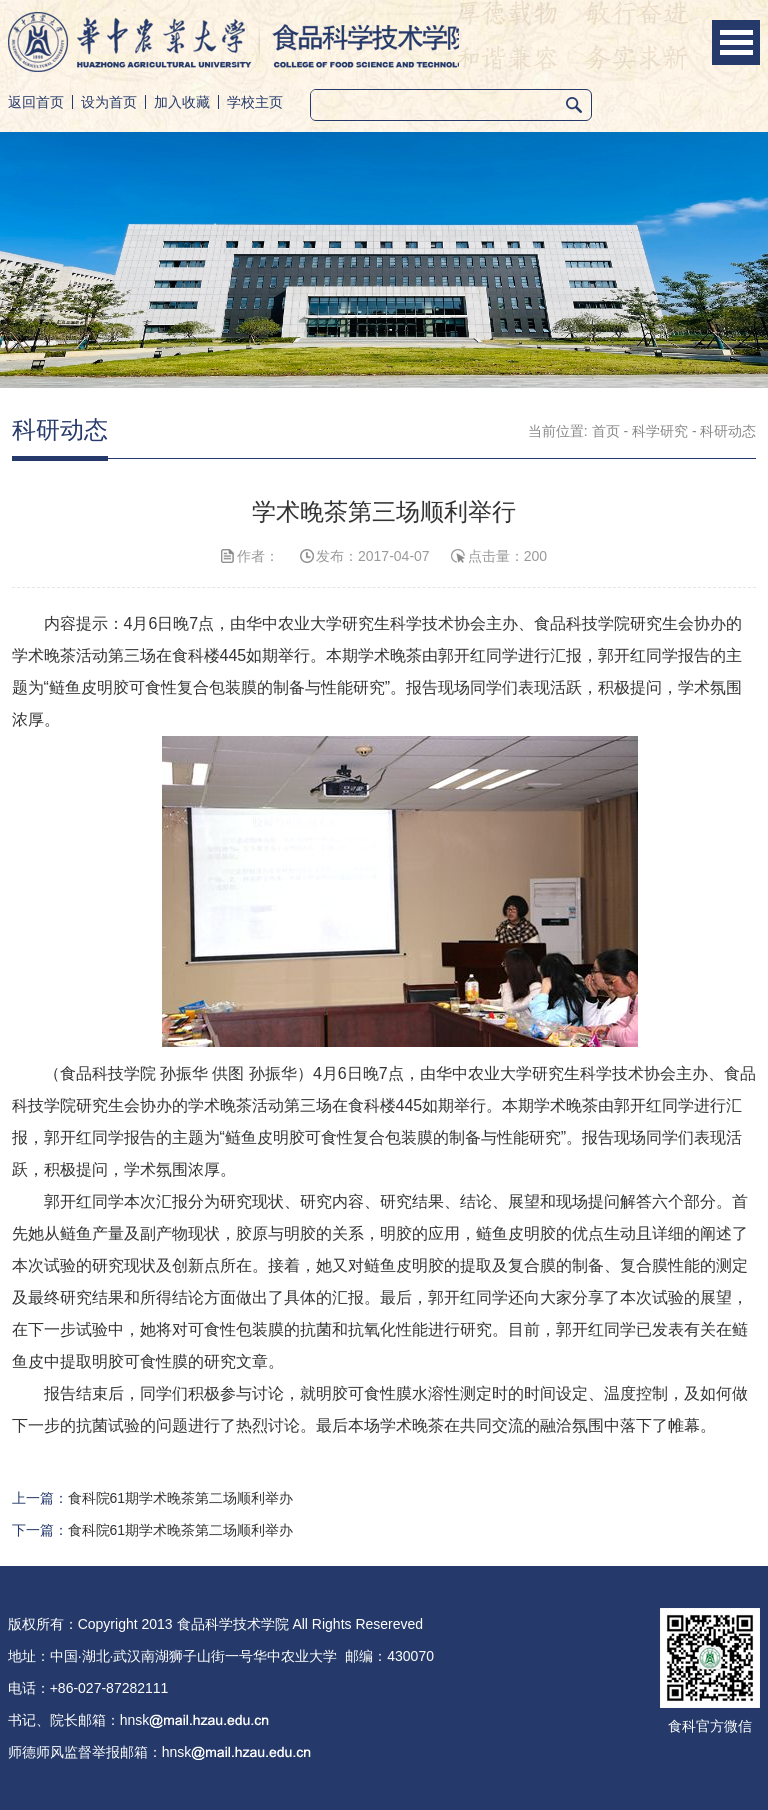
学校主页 (255, 102)
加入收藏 (182, 102)
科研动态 (728, 431)
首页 (606, 431)
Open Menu (736, 42)
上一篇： (153, 1498)
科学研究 (660, 431)
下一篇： (153, 1530)
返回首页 (36, 102)
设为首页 (109, 102)
